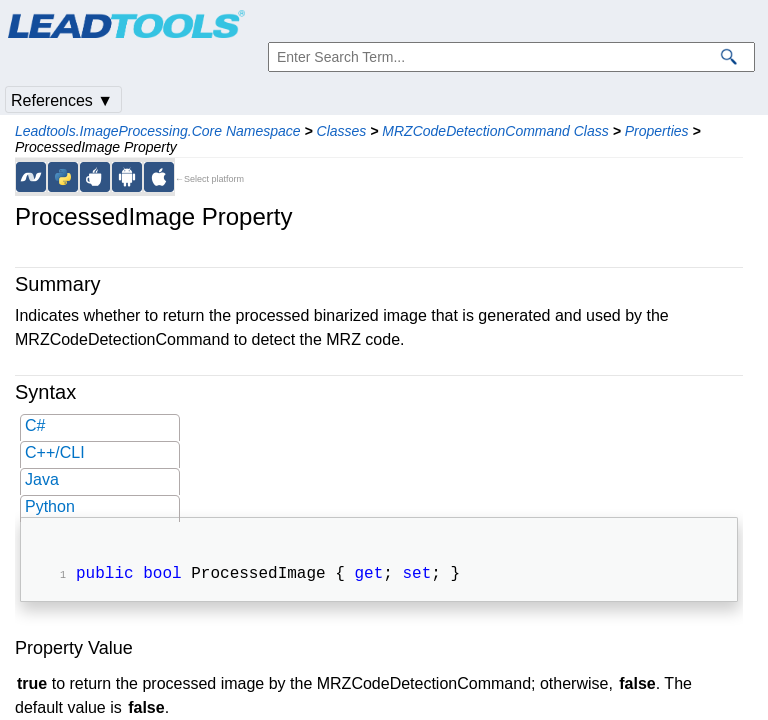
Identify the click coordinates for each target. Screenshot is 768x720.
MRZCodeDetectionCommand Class (495, 131)
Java (42, 479)
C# (35, 425)
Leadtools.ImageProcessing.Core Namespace (158, 131)
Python (50, 506)
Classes (342, 131)
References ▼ (62, 100)
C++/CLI (55, 452)
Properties (657, 131)
